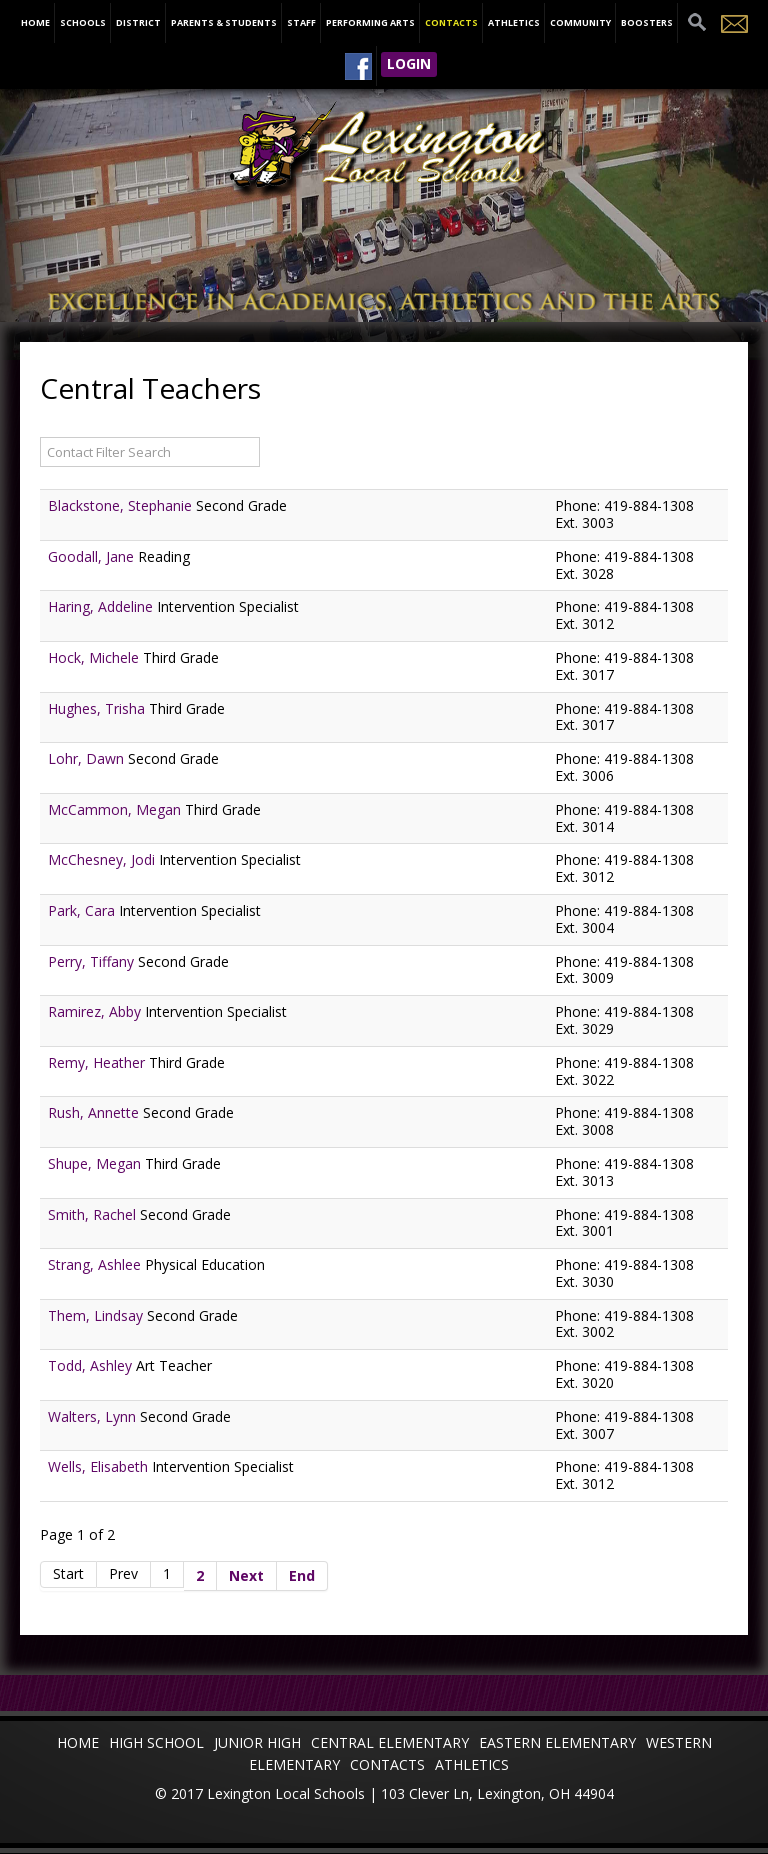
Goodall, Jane (93, 556)
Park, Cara (83, 910)
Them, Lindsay (97, 1315)
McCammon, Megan (116, 809)
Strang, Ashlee (96, 1264)
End (302, 1575)
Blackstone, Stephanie (122, 505)
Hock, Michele (95, 657)
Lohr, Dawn (88, 758)
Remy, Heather (98, 1062)
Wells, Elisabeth (100, 1466)
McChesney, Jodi (103, 859)
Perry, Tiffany (93, 961)
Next (246, 1575)
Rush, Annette (95, 1112)
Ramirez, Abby (96, 1011)
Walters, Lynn (94, 1416)
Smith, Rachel (94, 1214)
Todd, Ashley (92, 1365)
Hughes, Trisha (98, 708)
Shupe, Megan (96, 1163)
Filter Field (40, 435)
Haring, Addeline (102, 606)
